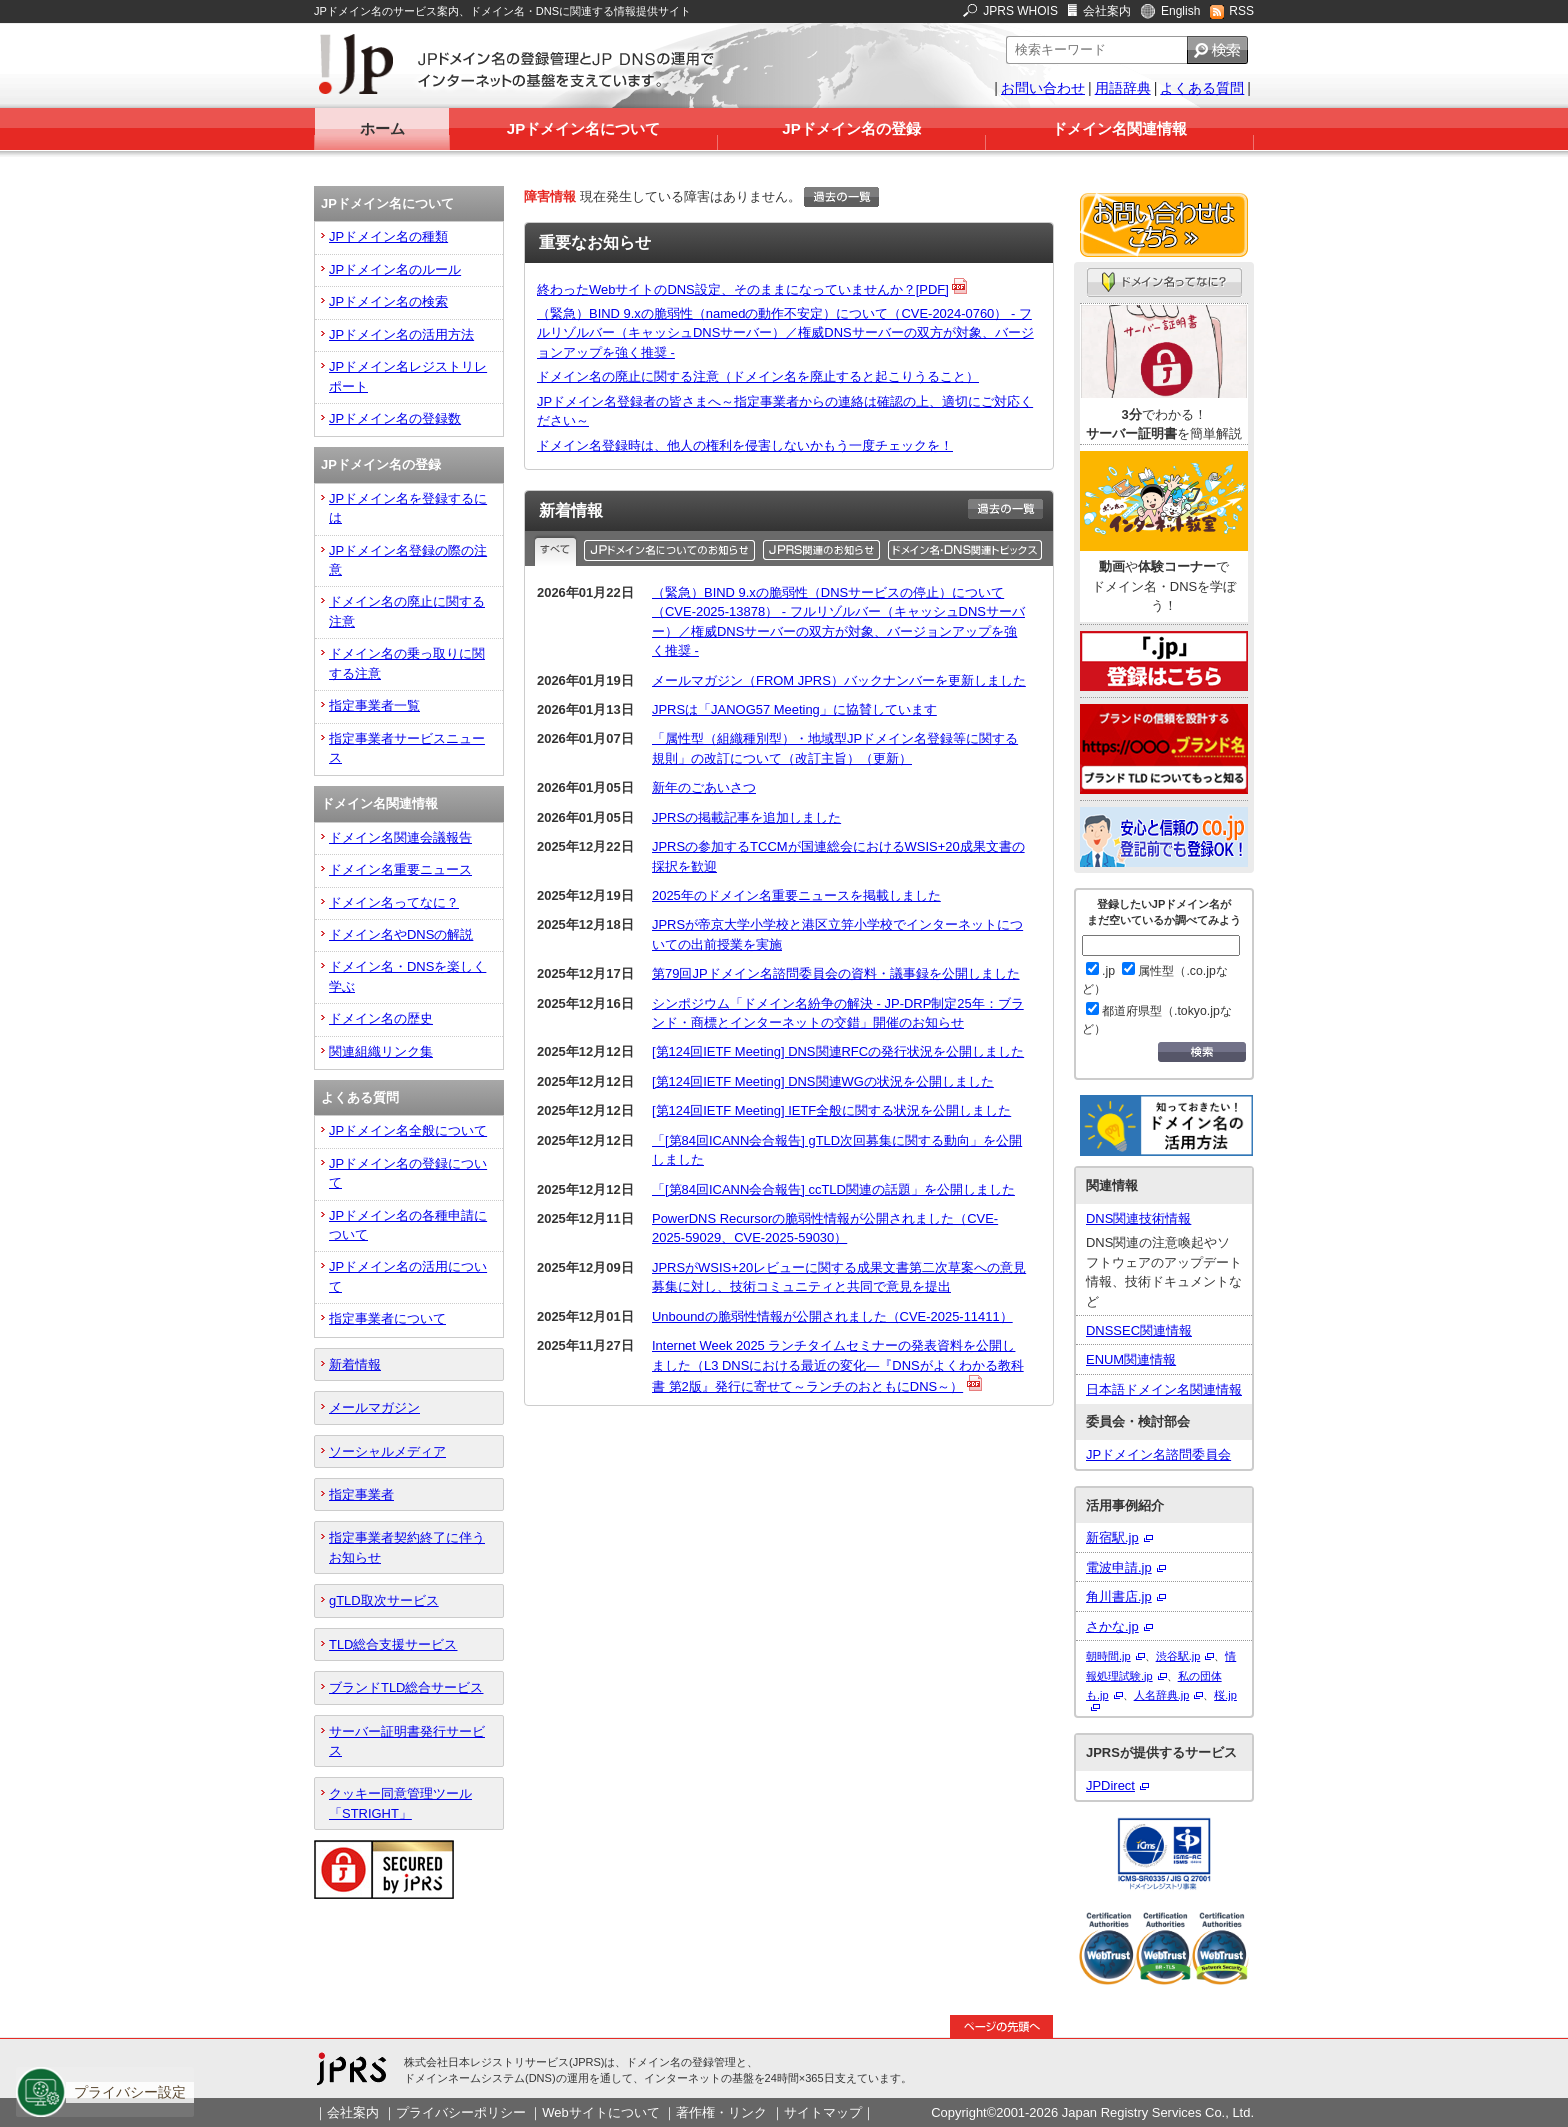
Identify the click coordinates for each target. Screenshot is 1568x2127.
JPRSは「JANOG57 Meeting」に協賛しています (794, 709)
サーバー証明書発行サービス (407, 1741)
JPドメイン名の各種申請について (408, 1225)
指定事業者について (387, 1318)
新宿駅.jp (1112, 1537)
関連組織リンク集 (381, 1051)
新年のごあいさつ (704, 787)
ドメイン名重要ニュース (400, 869)
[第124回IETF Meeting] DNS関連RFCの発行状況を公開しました (838, 1051)
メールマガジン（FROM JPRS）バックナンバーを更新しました (839, 680)
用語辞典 (1123, 88)
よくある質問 (1202, 88)
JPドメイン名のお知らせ (671, 550)
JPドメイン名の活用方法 (401, 334)
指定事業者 (361, 1494)
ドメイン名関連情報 (1119, 128)
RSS (1241, 11)
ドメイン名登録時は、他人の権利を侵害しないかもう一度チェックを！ (745, 445)
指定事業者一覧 (374, 705)
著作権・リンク (721, 2112)
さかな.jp (1112, 1626)
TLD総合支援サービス (393, 1644)
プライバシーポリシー (461, 2112)
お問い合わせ (1043, 88)
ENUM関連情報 (1131, 1359)
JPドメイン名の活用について (408, 1276)
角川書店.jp (1119, 1596)
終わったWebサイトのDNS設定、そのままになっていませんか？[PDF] (743, 289)
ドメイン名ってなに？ (394, 902)
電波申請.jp (1119, 1567)
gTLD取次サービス (384, 1600)
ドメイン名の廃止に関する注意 (407, 611)
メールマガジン (374, 1407)
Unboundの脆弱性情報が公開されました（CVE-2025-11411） (832, 1316)
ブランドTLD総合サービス (406, 1687)
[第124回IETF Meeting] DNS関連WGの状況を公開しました (823, 1081)
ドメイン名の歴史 (381, 1018)
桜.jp (1225, 1695)
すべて (557, 550)
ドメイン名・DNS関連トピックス (966, 550)
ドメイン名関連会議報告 (400, 837)
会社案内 (1107, 11)
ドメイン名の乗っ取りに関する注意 (407, 663)
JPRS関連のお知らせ (823, 550)
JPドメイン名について (583, 128)
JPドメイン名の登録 (851, 128)
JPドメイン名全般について (408, 1130)
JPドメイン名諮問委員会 (1158, 1454)
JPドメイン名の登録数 (395, 418)
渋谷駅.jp (1178, 1656)
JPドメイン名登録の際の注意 (408, 560)
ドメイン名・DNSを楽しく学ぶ (407, 976)
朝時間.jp (1108, 1656)
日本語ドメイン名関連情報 (1164, 1389)
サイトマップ (823, 2112)
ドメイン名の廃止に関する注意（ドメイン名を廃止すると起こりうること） (758, 376)
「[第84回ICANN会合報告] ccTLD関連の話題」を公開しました (833, 1189)
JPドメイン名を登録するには (408, 508)
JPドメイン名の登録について (408, 1173)
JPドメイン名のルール (395, 269)
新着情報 (355, 1364)
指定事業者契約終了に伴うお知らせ (407, 1547)
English (1180, 11)
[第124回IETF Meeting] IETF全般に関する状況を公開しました (831, 1110)
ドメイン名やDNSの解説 (401, 934)
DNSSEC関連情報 (1139, 1330)
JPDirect (1110, 1785)
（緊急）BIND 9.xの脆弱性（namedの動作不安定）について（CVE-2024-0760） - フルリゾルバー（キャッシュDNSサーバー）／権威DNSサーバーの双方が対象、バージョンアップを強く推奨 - (785, 333)
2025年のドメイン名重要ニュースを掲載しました (796, 895)
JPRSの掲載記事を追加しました (746, 817)
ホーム (382, 128)
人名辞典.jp (1162, 1695)
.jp (1100, 971)
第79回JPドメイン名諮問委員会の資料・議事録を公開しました (836, 973)
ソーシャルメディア (387, 1451)
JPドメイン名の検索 (388, 301)
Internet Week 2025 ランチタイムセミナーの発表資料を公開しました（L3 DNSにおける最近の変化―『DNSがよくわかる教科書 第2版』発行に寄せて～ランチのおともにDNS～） (838, 1366)
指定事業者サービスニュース (407, 748)
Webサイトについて (600, 2112)
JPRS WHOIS (1020, 11)
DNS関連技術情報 (1138, 1218)
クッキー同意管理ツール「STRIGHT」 (400, 1803)
